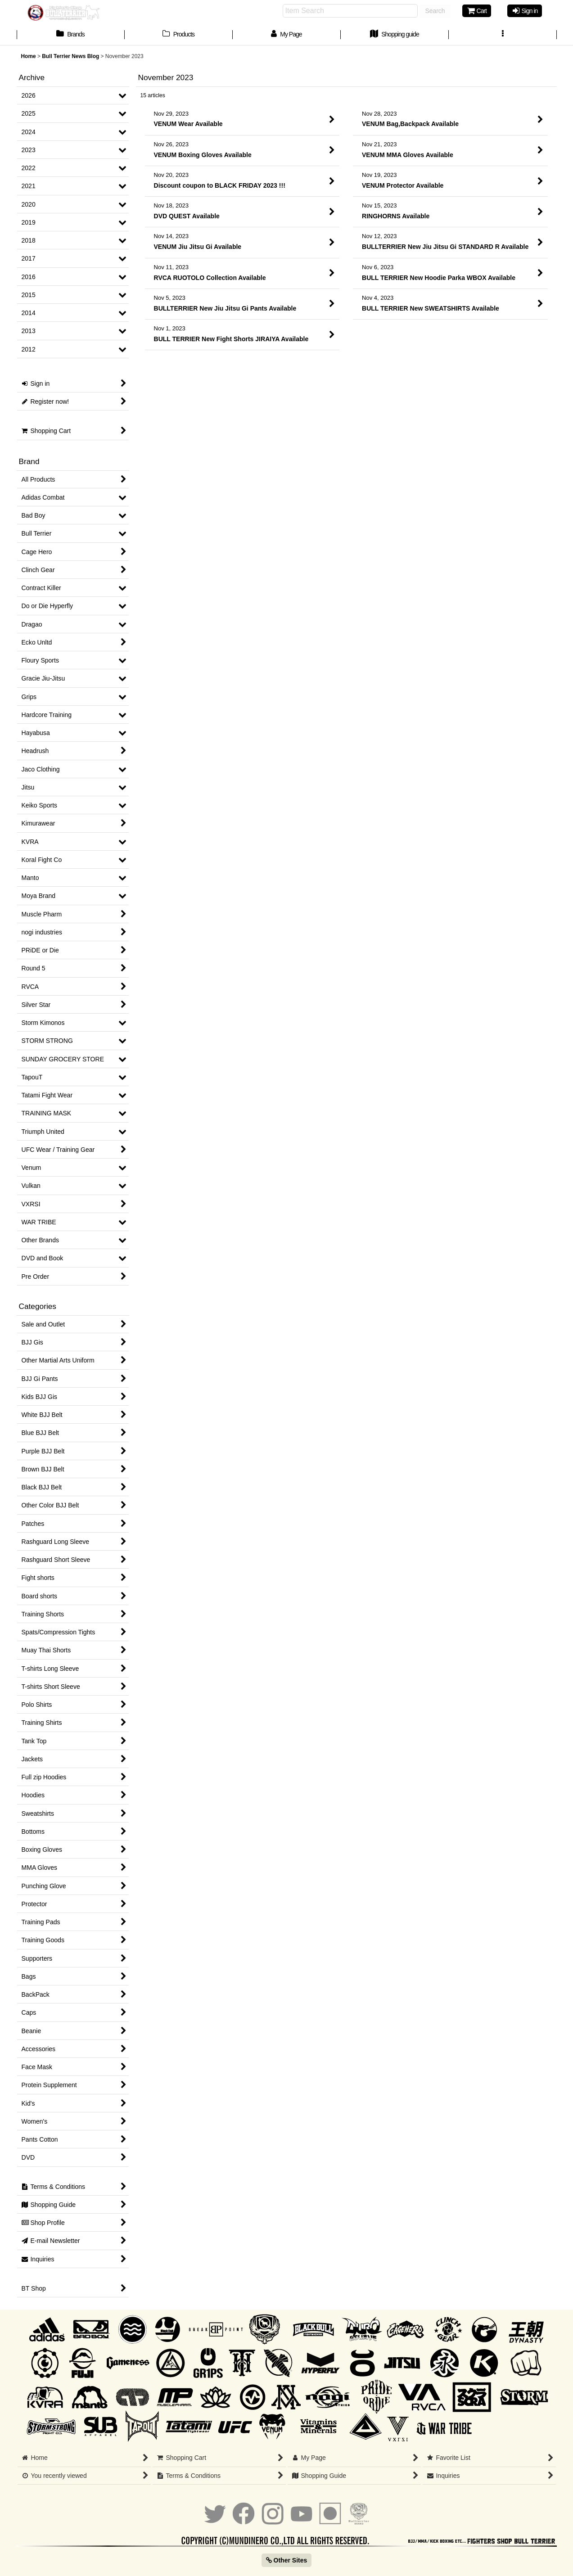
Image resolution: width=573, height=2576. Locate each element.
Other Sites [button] (286, 2560)
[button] (503, 35)
